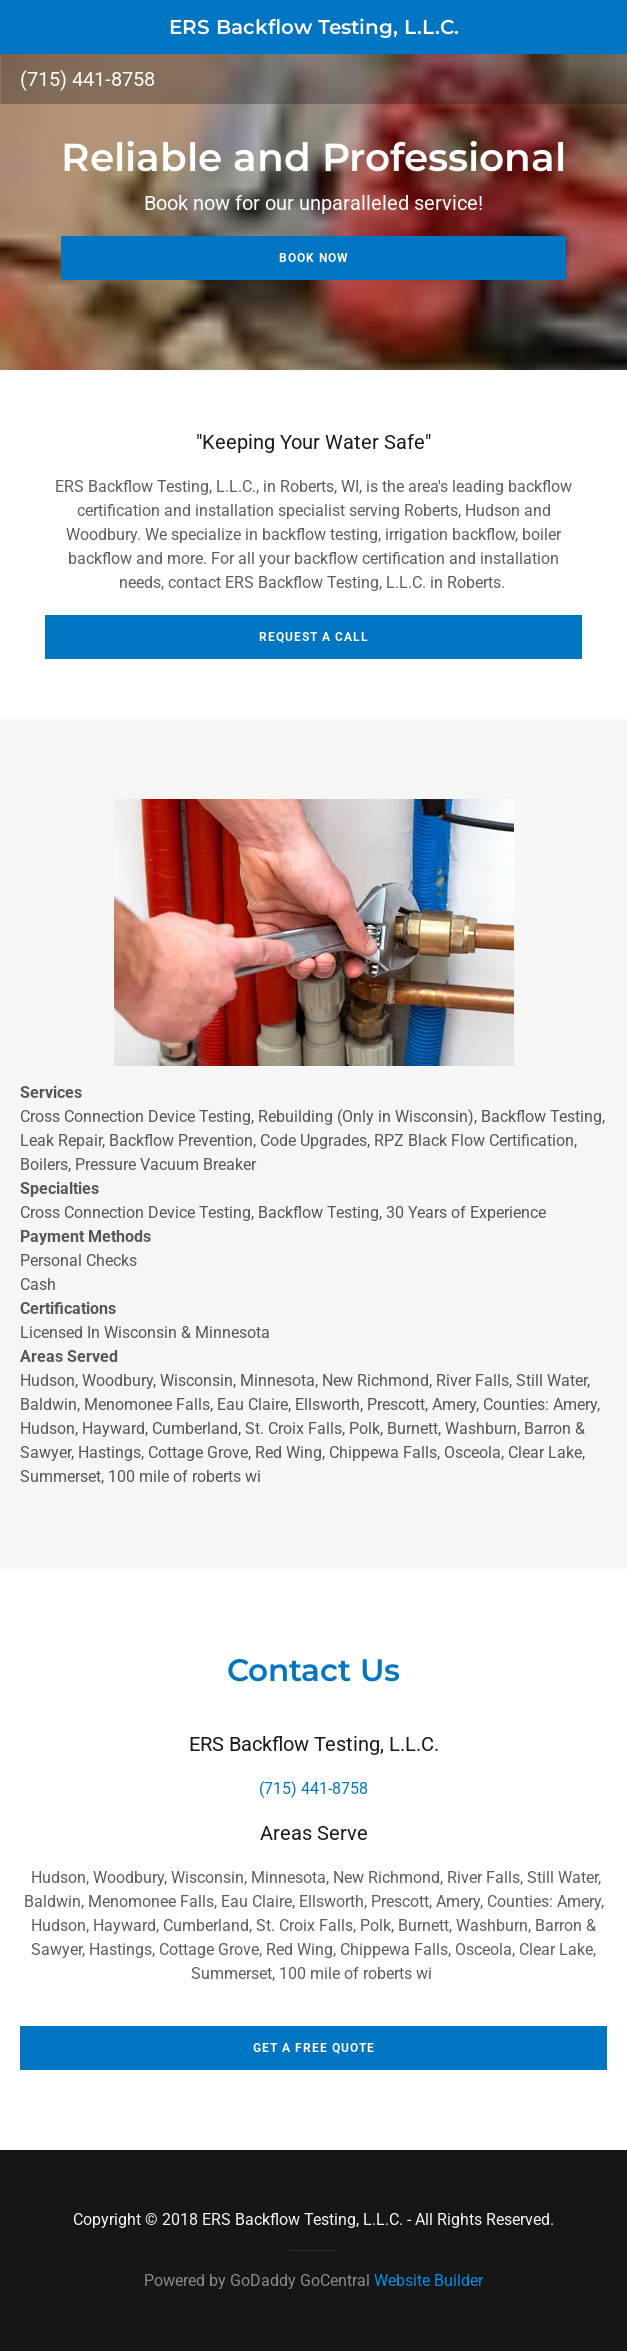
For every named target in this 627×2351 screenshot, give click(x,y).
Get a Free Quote (314, 2048)
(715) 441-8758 (87, 79)
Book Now (314, 258)
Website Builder (428, 2280)
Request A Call (314, 637)
